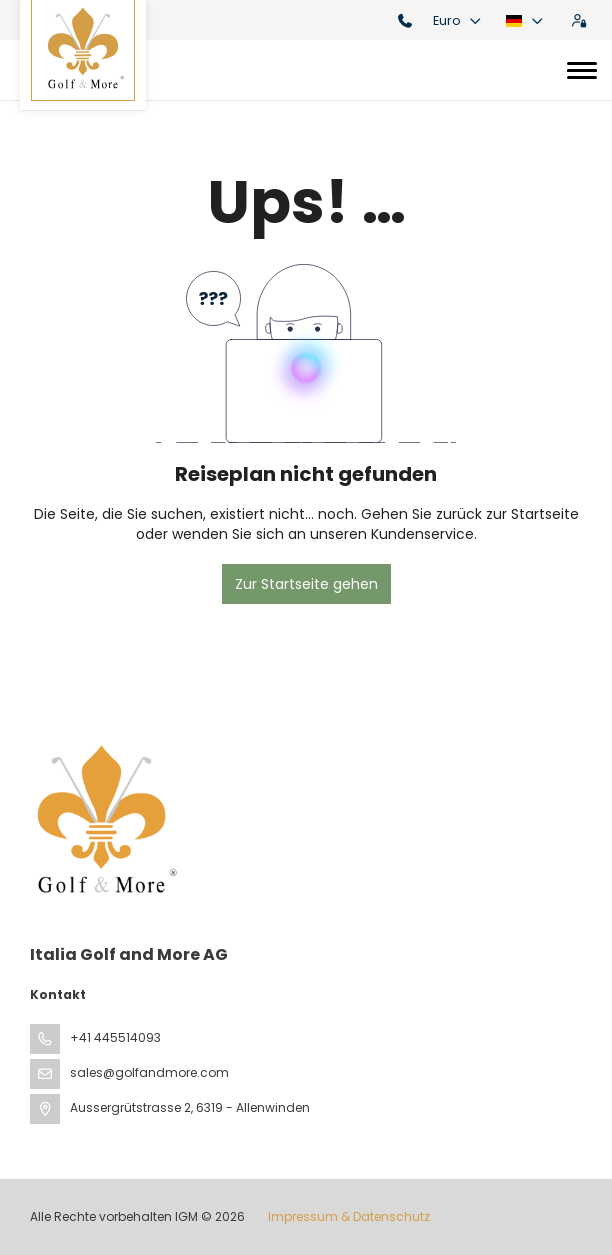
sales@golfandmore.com (149, 1072)
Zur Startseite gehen (306, 584)
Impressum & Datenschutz (349, 1216)
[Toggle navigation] (582, 70)
